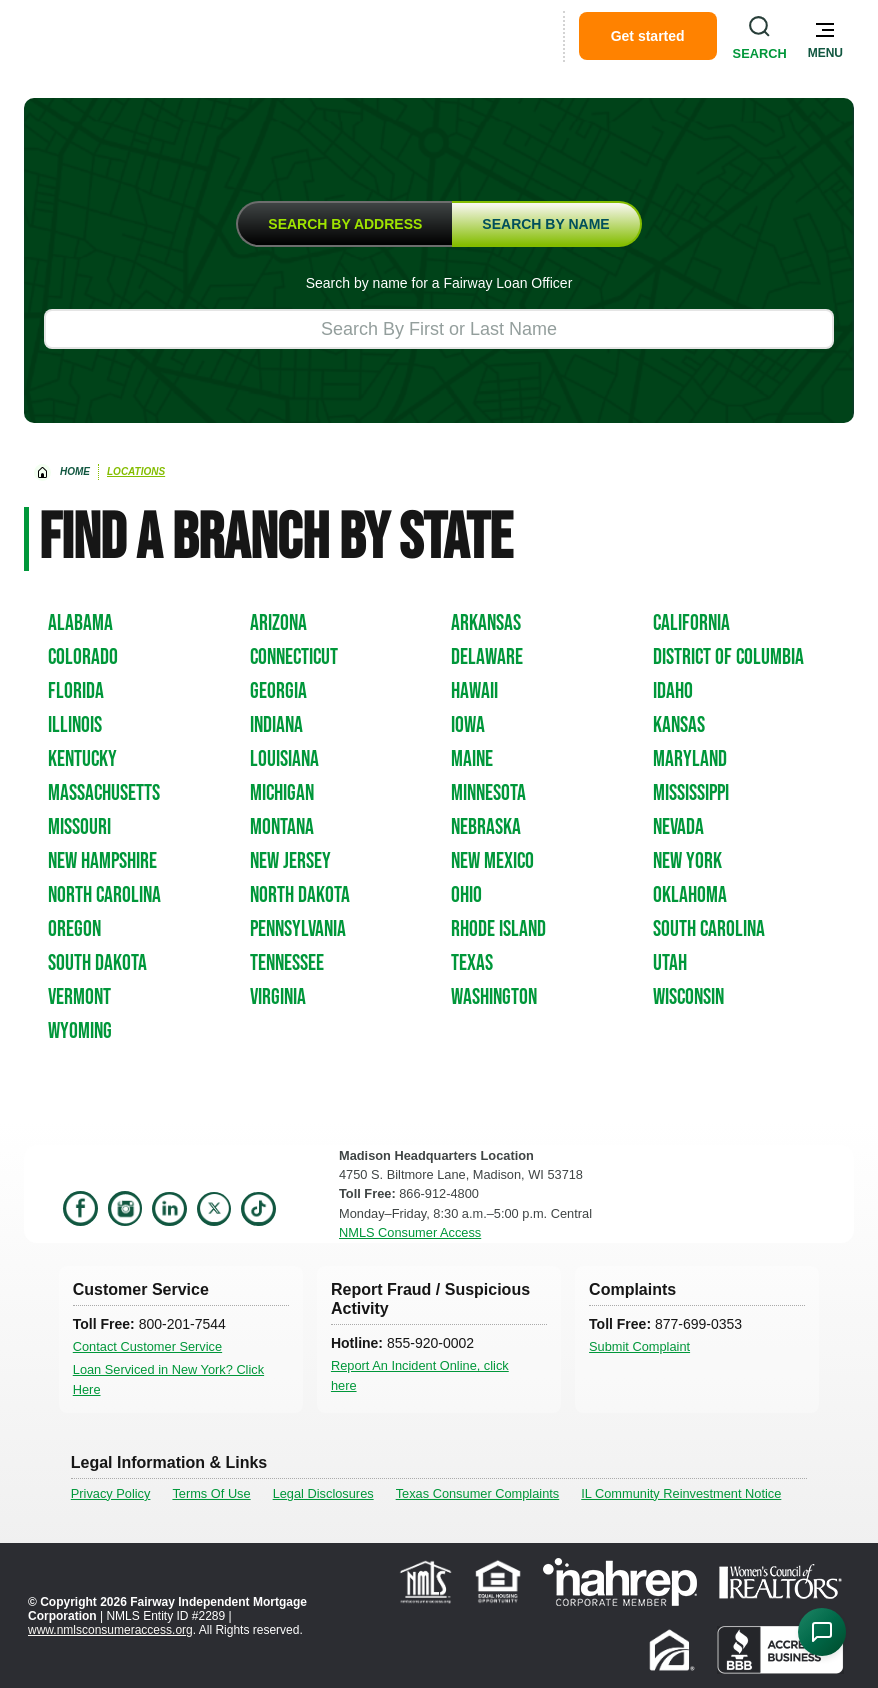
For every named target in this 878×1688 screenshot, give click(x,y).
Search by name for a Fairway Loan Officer (439, 283)
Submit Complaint (639, 1346)
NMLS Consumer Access (410, 1232)
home (75, 471)
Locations (136, 471)
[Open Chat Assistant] (822, 1632)
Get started (648, 36)
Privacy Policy (111, 1493)
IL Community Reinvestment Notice (681, 1493)
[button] (825, 36)
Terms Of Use (211, 1493)
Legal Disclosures (323, 1493)
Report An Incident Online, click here (420, 1375)
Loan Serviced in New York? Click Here (168, 1379)
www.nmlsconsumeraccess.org (110, 1630)
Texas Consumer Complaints (478, 1493)
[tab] (344, 224)
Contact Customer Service (147, 1346)
